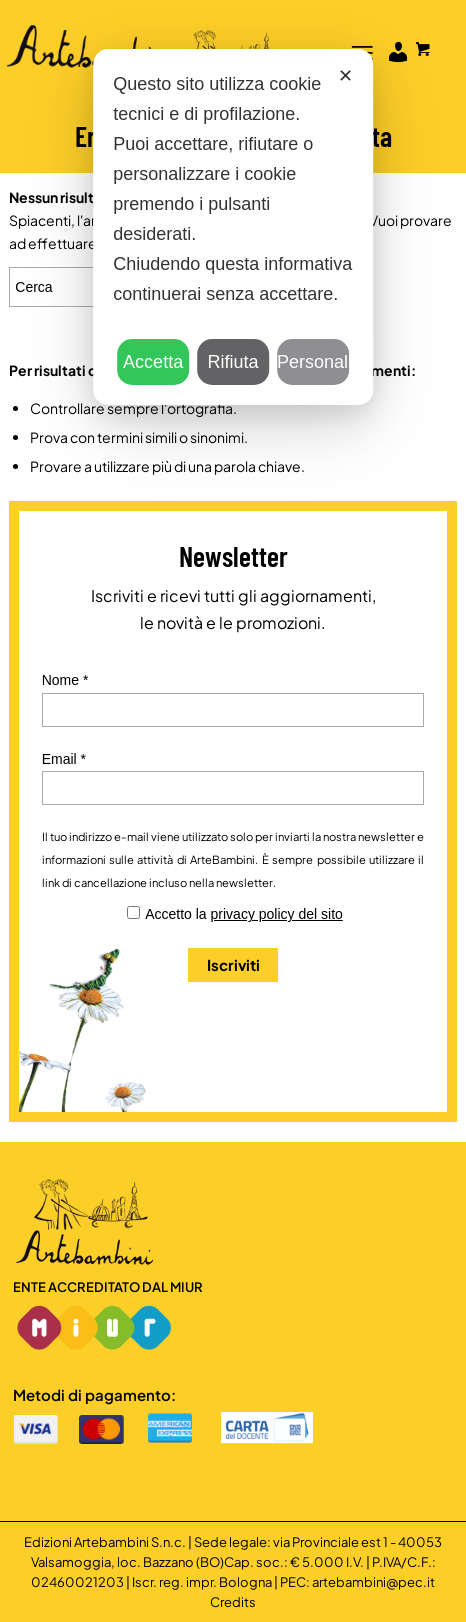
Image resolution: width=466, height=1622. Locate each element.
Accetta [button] (153, 362)
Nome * (65, 680)
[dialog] (233, 227)
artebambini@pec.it (373, 1582)
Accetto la (244, 914)
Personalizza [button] (313, 362)
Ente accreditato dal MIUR (108, 1287)
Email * (64, 759)
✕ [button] (345, 76)
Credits (233, 1602)
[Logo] (186, 40)
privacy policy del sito (277, 914)
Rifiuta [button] (232, 362)
